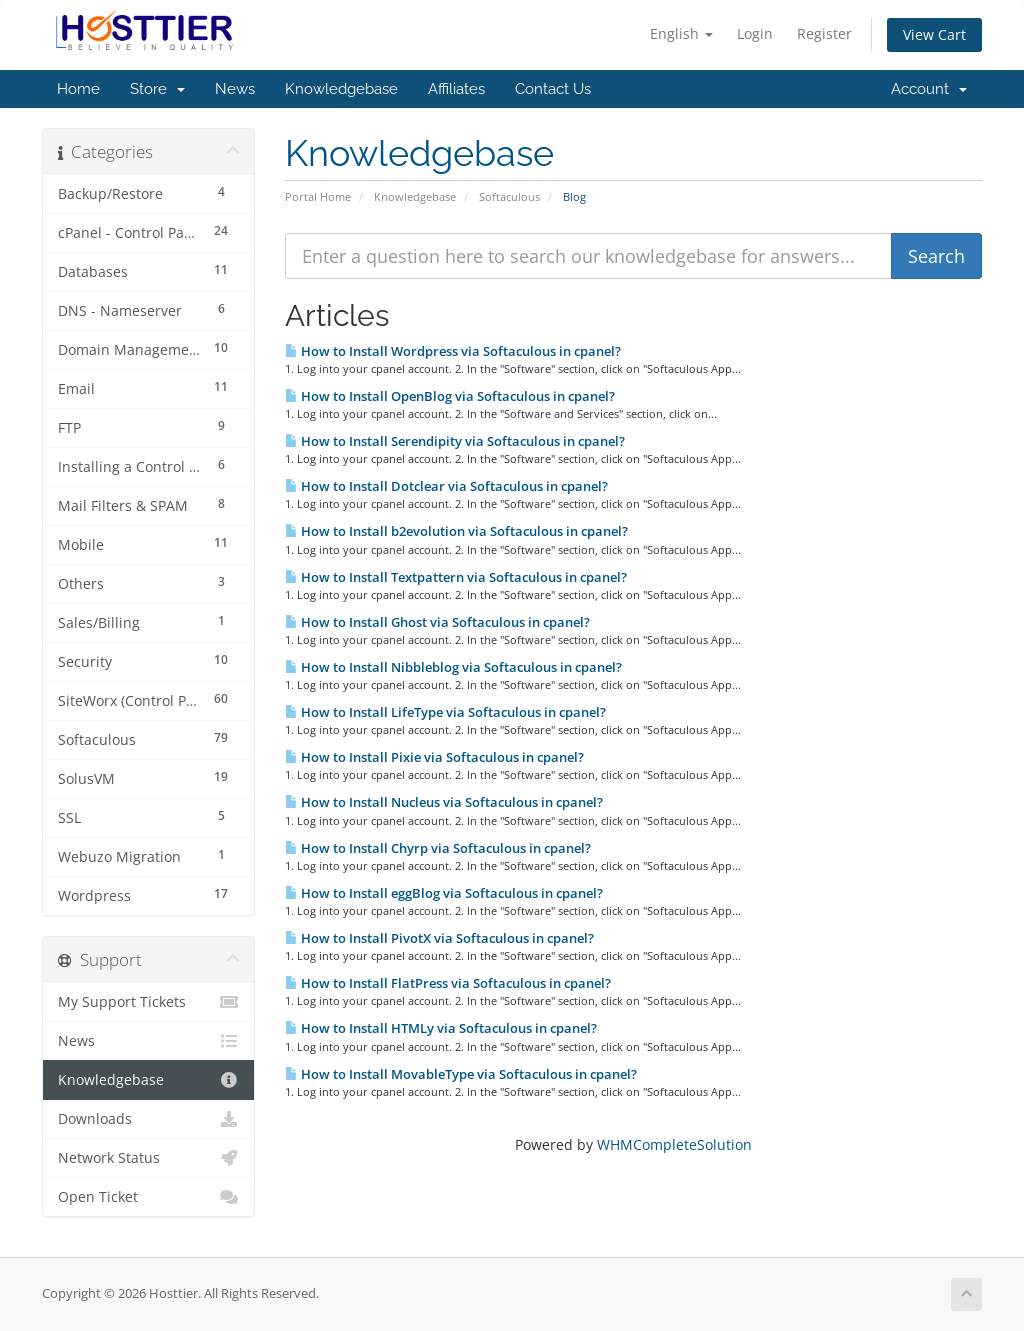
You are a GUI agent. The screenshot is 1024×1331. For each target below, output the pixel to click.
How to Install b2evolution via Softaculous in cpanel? (456, 531)
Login (755, 33)
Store (157, 89)
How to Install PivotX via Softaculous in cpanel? (439, 938)
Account (929, 89)
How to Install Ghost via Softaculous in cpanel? (437, 622)
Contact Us (553, 89)
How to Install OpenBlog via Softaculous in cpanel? (450, 396)
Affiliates (456, 89)
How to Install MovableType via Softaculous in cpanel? (461, 1074)
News (235, 89)
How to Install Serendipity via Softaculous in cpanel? (455, 441)
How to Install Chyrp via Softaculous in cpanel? (438, 848)
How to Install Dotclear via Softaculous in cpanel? (446, 486)
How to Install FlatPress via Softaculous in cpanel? (448, 983)
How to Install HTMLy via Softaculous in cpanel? (441, 1028)
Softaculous (509, 196)
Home (78, 89)
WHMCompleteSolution (674, 1144)
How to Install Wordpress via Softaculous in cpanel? (453, 351)
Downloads (148, 1119)
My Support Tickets (148, 1002)
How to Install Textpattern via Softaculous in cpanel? (456, 577)
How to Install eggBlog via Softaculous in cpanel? (444, 893)
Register (824, 33)
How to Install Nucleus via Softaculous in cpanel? (444, 802)
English (681, 33)
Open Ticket (148, 1197)
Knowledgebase (341, 89)
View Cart (934, 34)
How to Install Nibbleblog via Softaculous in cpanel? (453, 667)
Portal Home (318, 196)
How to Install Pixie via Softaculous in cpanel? (434, 757)
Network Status (148, 1158)
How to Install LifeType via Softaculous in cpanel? (445, 712)
